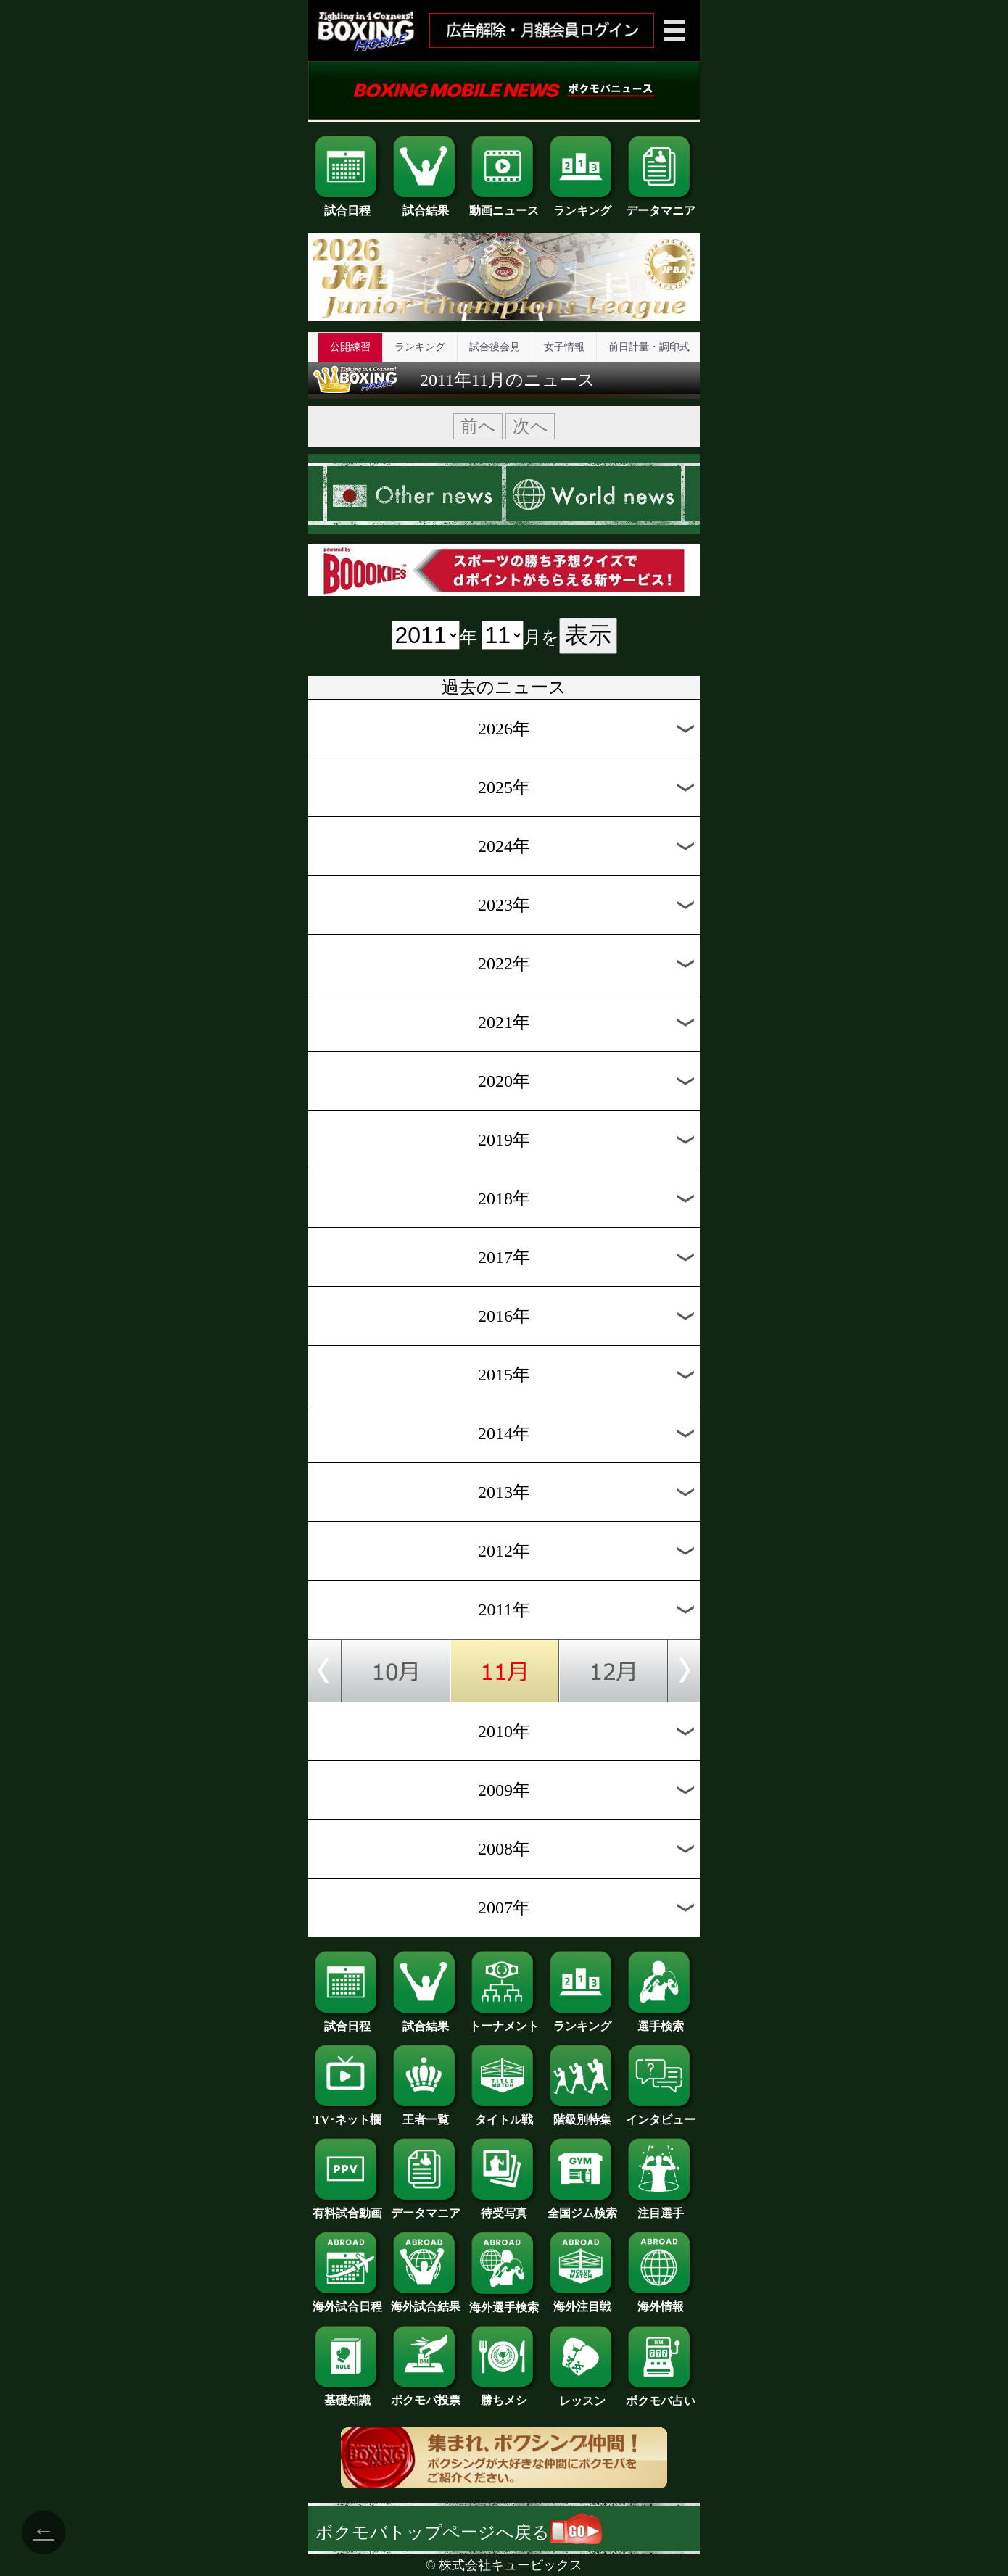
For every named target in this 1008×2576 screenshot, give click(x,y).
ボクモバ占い (660, 2395)
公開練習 (350, 346)
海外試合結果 (425, 2301)
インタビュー (660, 2114)
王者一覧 (425, 2114)
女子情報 (564, 346)
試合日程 (347, 205)
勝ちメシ (504, 2394)
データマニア (660, 205)
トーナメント (504, 2020)
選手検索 (660, 2020)
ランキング (582, 205)
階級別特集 (582, 2114)
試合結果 (425, 205)
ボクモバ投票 (425, 2394)
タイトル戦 (504, 2114)
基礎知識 (347, 2394)
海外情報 (660, 2301)
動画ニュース (504, 205)
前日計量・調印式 (649, 346)
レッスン (582, 2395)
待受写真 (504, 2207)
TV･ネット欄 (347, 2114)
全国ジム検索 (582, 2207)
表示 (588, 635)
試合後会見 (494, 346)
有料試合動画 (347, 2207)
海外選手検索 (504, 2302)
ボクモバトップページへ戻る (458, 2532)
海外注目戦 (582, 2301)
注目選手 (660, 2207)
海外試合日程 (347, 2301)
